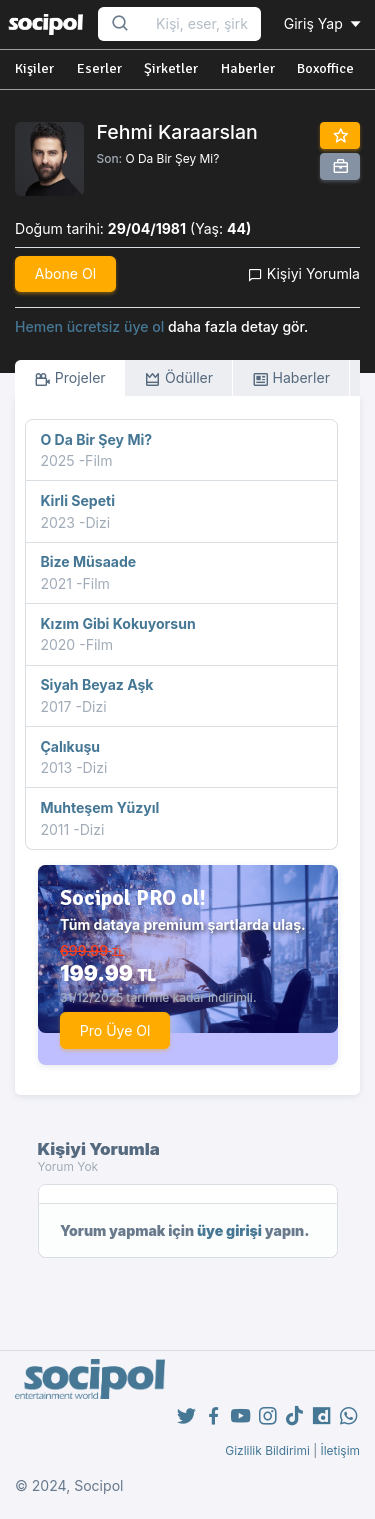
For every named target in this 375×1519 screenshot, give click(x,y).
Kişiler (34, 68)
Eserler (99, 68)
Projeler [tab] (70, 378)
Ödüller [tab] (178, 378)
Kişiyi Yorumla (304, 273)
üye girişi (229, 1230)
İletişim (340, 1450)
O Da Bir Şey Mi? (172, 158)
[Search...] (202, 24)
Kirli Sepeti (77, 500)
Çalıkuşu (70, 746)
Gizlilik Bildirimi (267, 1450)
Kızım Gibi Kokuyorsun (117, 623)
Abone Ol (65, 273)
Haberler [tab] (291, 378)
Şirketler (171, 68)
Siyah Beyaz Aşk (96, 684)
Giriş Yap (324, 23)
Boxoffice (325, 68)
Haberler (248, 68)
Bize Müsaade (88, 561)
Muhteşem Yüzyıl (99, 807)
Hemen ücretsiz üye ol (89, 326)
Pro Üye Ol (115, 1030)
